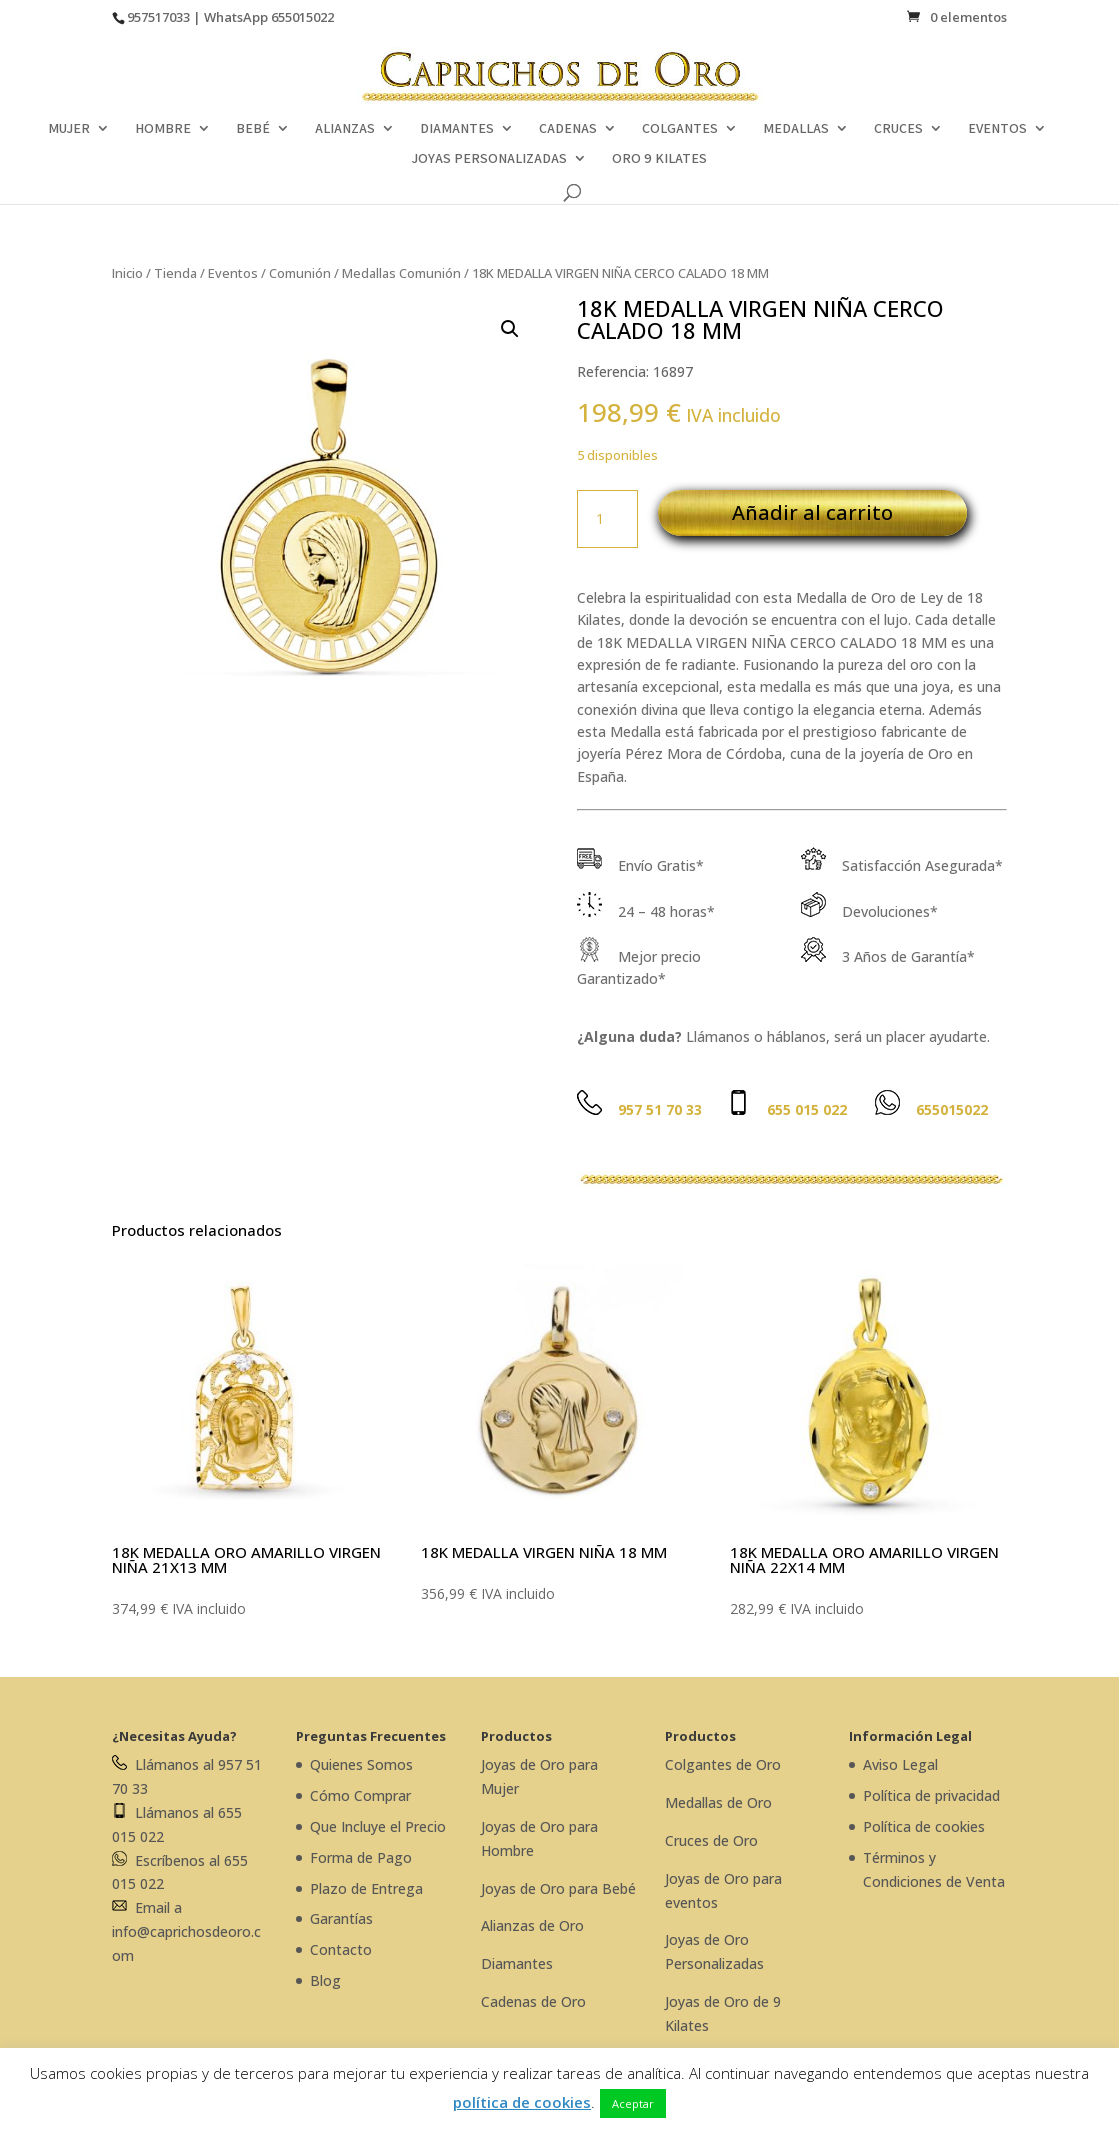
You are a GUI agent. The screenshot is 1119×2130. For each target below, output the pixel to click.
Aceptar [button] (633, 2103)
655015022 (302, 17)
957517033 (158, 17)
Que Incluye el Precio (378, 1826)
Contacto (341, 1949)
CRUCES (898, 129)
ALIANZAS (345, 129)
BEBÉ (253, 129)
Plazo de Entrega (366, 1888)
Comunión (300, 273)
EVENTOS (997, 129)
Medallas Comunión (401, 273)
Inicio (127, 273)
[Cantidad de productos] (607, 519)
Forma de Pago (361, 1857)
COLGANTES (680, 129)
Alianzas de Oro (532, 1925)
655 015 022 (807, 1109)
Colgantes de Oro (723, 1764)
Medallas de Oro (718, 1802)
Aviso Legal (900, 1764)
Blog (325, 1980)
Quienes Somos (361, 1764)
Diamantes (517, 1963)
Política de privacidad (931, 1795)
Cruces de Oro (711, 1840)
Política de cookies (924, 1826)
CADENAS (568, 129)
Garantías (341, 1918)
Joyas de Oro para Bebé (558, 1888)
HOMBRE (163, 129)
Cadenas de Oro (533, 2001)
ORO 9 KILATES (659, 159)
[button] (510, 329)
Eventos (233, 273)
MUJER (69, 129)
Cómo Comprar (360, 1795)
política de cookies (522, 2102)
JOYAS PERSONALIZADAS (489, 159)
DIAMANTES (457, 129)
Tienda (175, 273)
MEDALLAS (796, 129)
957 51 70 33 (660, 1109)
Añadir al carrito (812, 512)
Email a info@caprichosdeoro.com (186, 1931)
